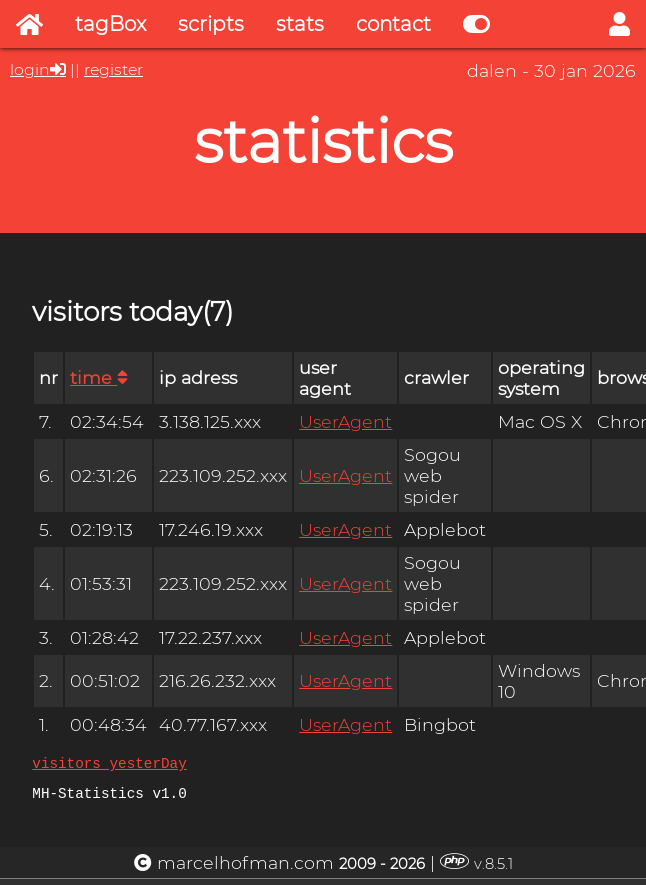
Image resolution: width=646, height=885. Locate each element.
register (113, 69)
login (30, 69)
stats (300, 24)
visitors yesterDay (109, 765)
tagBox (110, 24)
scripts (211, 24)
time (99, 377)
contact (393, 24)
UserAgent (345, 421)
